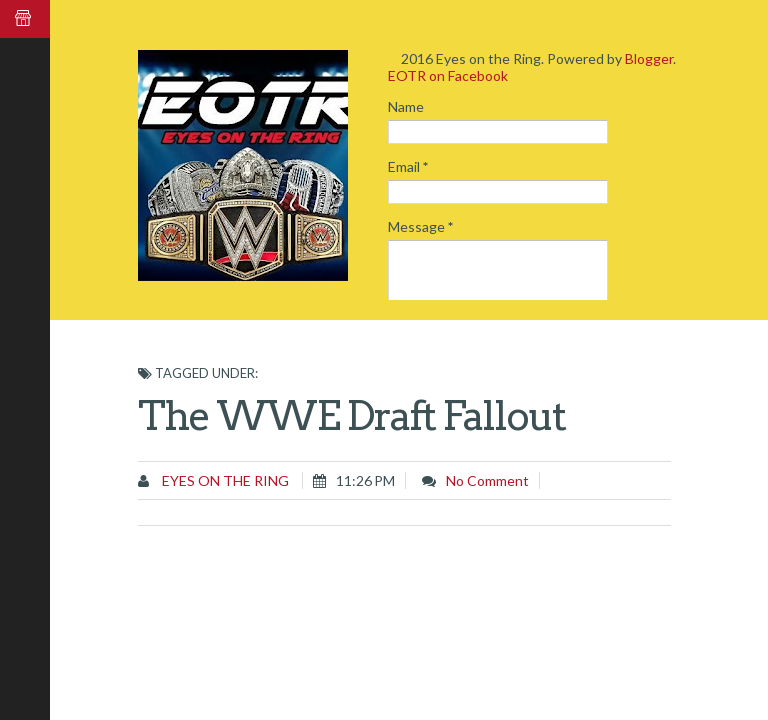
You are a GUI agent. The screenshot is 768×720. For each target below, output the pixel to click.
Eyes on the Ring (224, 480)
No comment (487, 480)
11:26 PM (365, 480)
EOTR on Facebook (448, 75)
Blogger (649, 58)
